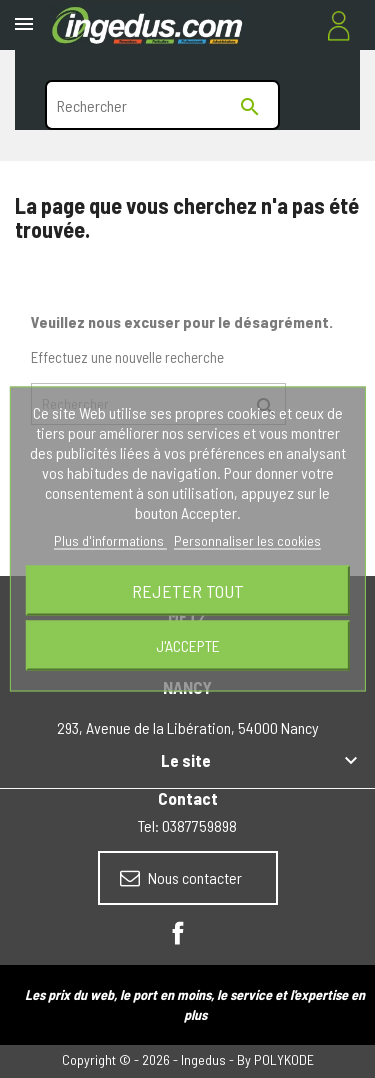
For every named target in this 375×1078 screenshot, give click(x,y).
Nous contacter (181, 878)
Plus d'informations (110, 540)
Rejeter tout (188, 591)
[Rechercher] (162, 105)
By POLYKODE (275, 1059)
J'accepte (188, 645)
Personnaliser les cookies (247, 540)
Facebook (178, 933)
